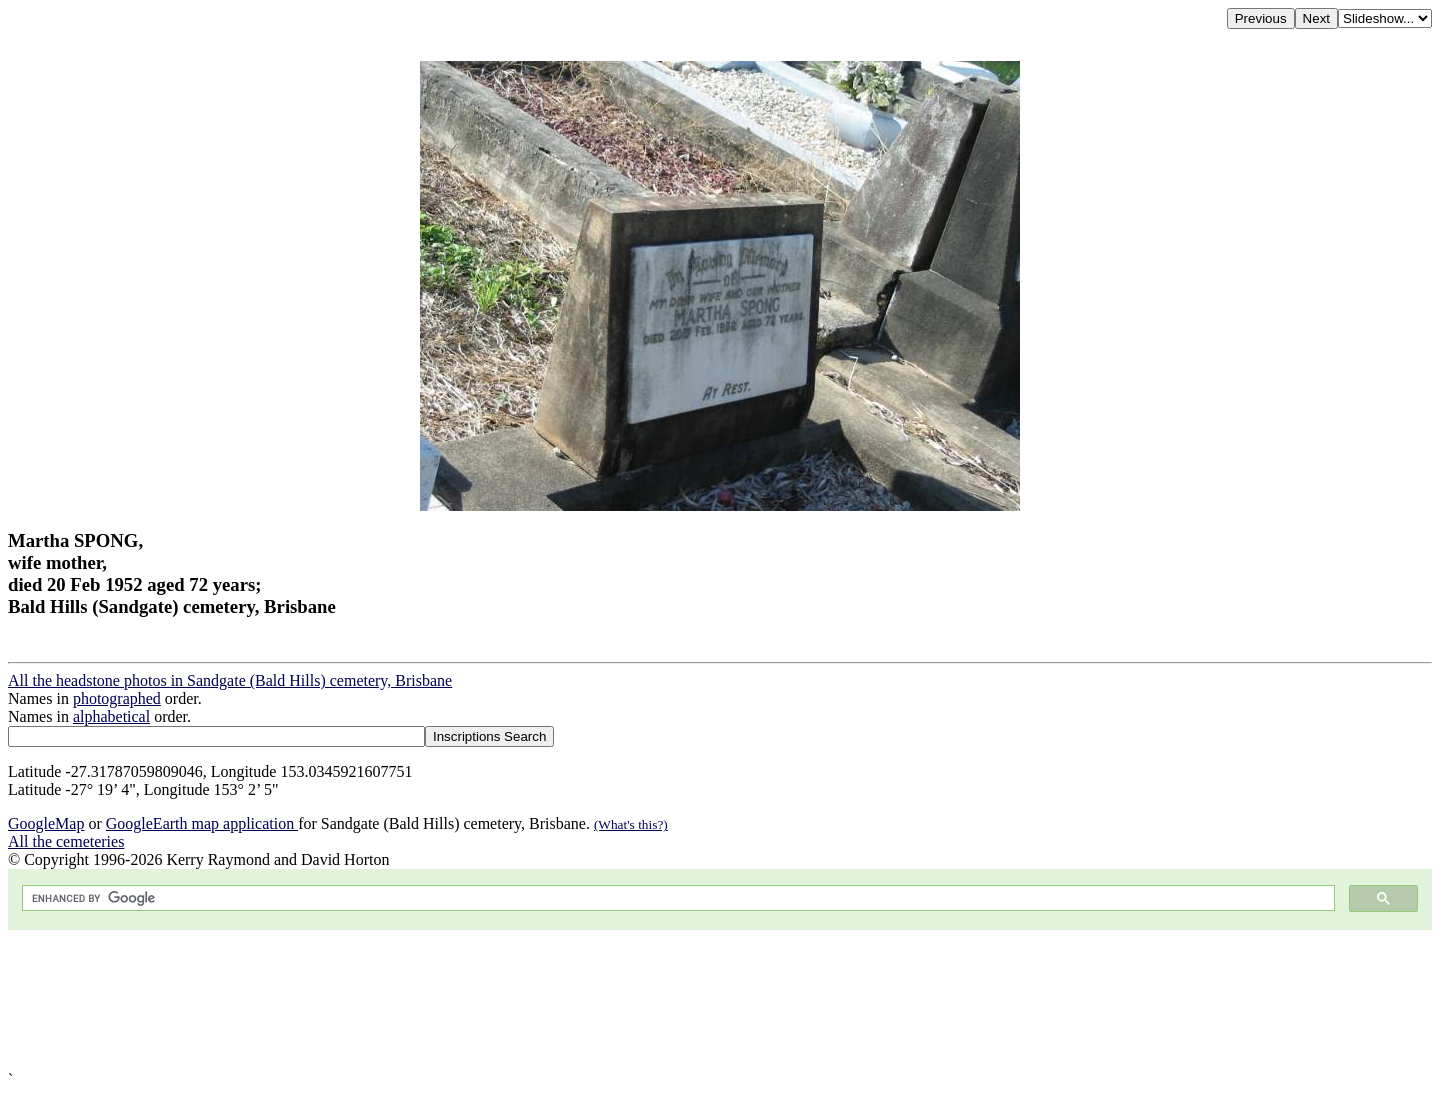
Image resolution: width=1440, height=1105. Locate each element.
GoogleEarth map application (202, 823)
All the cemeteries (66, 841)
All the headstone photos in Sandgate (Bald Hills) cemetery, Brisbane (230, 680)
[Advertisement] (608, 1000)
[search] (676, 898)
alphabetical (111, 716)
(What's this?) (631, 824)
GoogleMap (46, 823)
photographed (117, 698)
